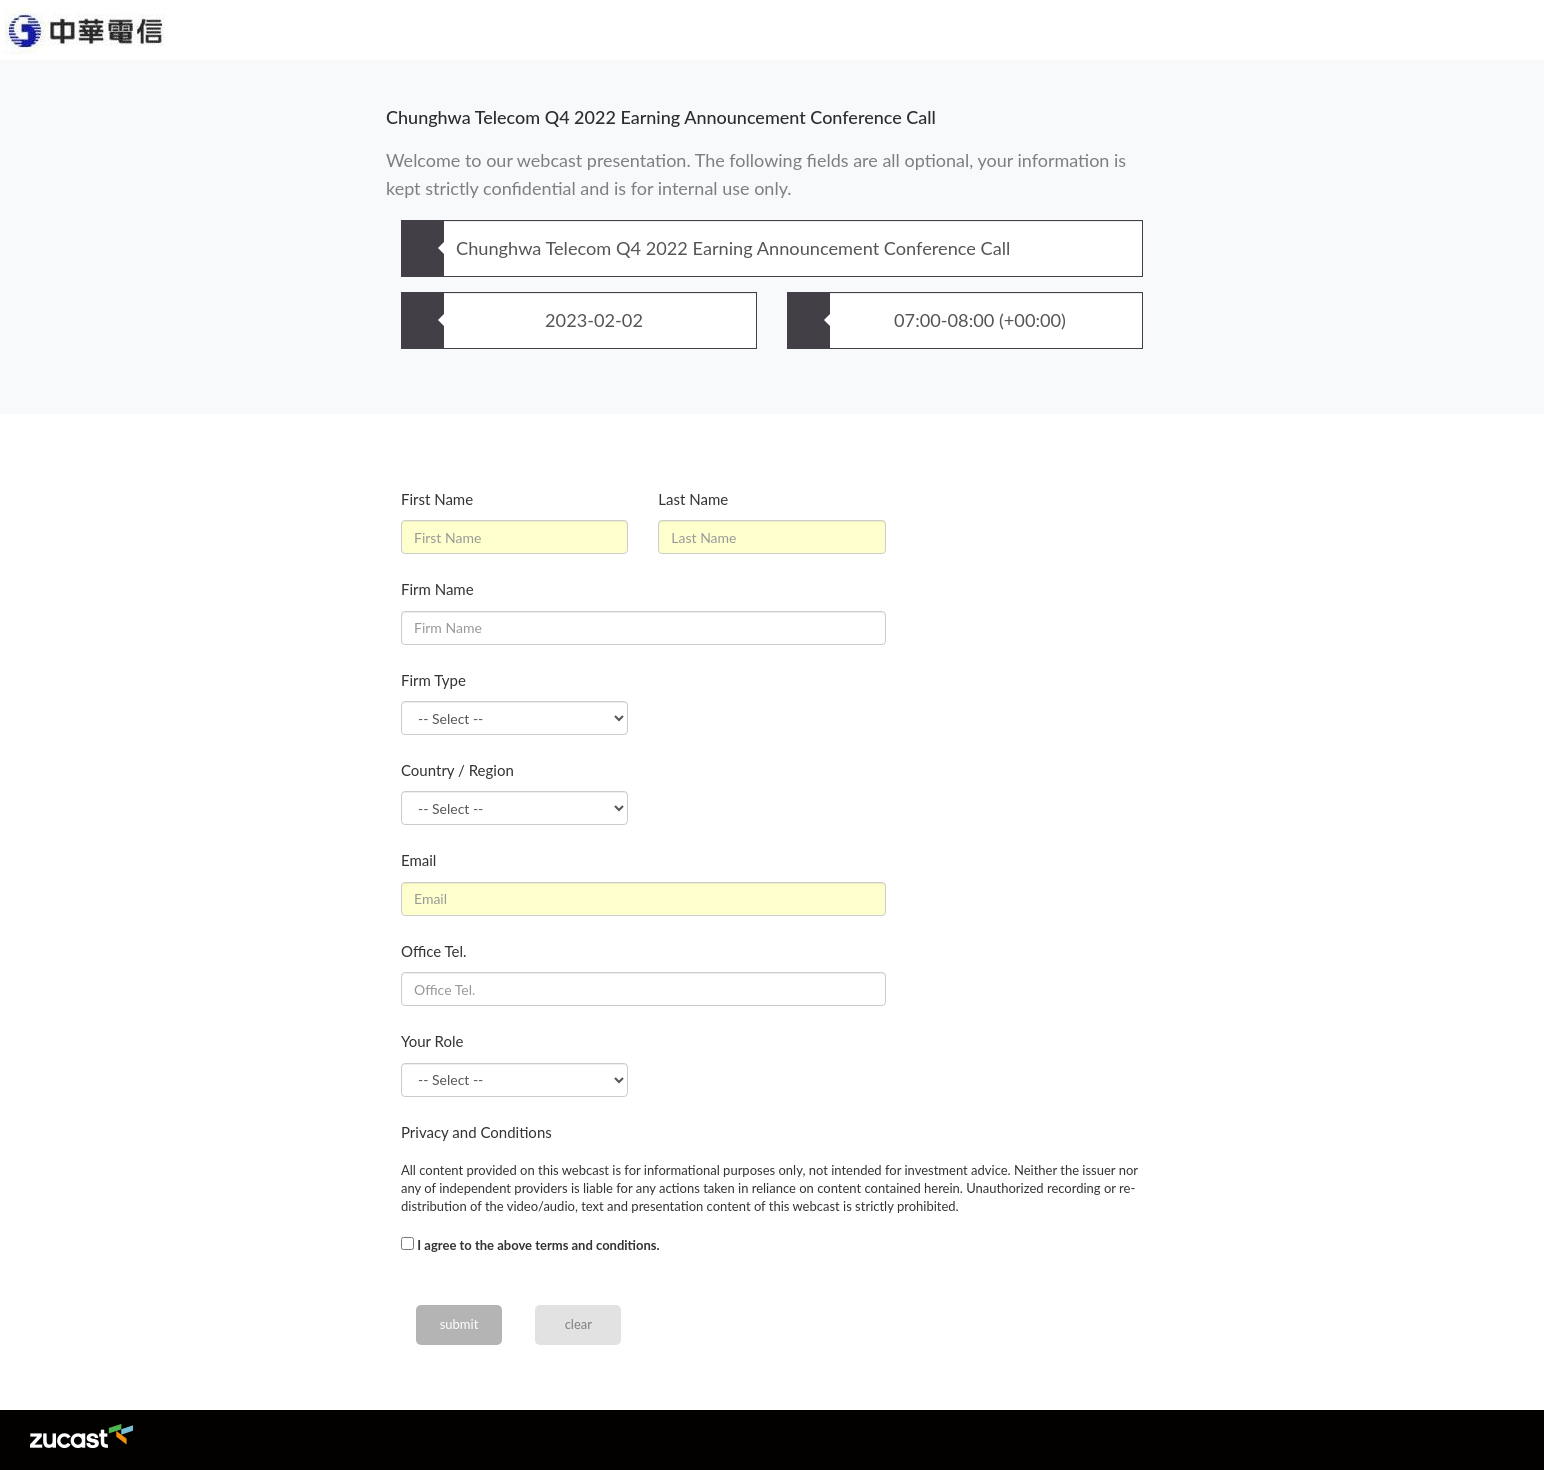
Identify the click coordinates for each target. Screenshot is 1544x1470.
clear (578, 1324)
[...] (407, 1243)
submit (459, 1324)
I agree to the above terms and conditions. (538, 1245)
